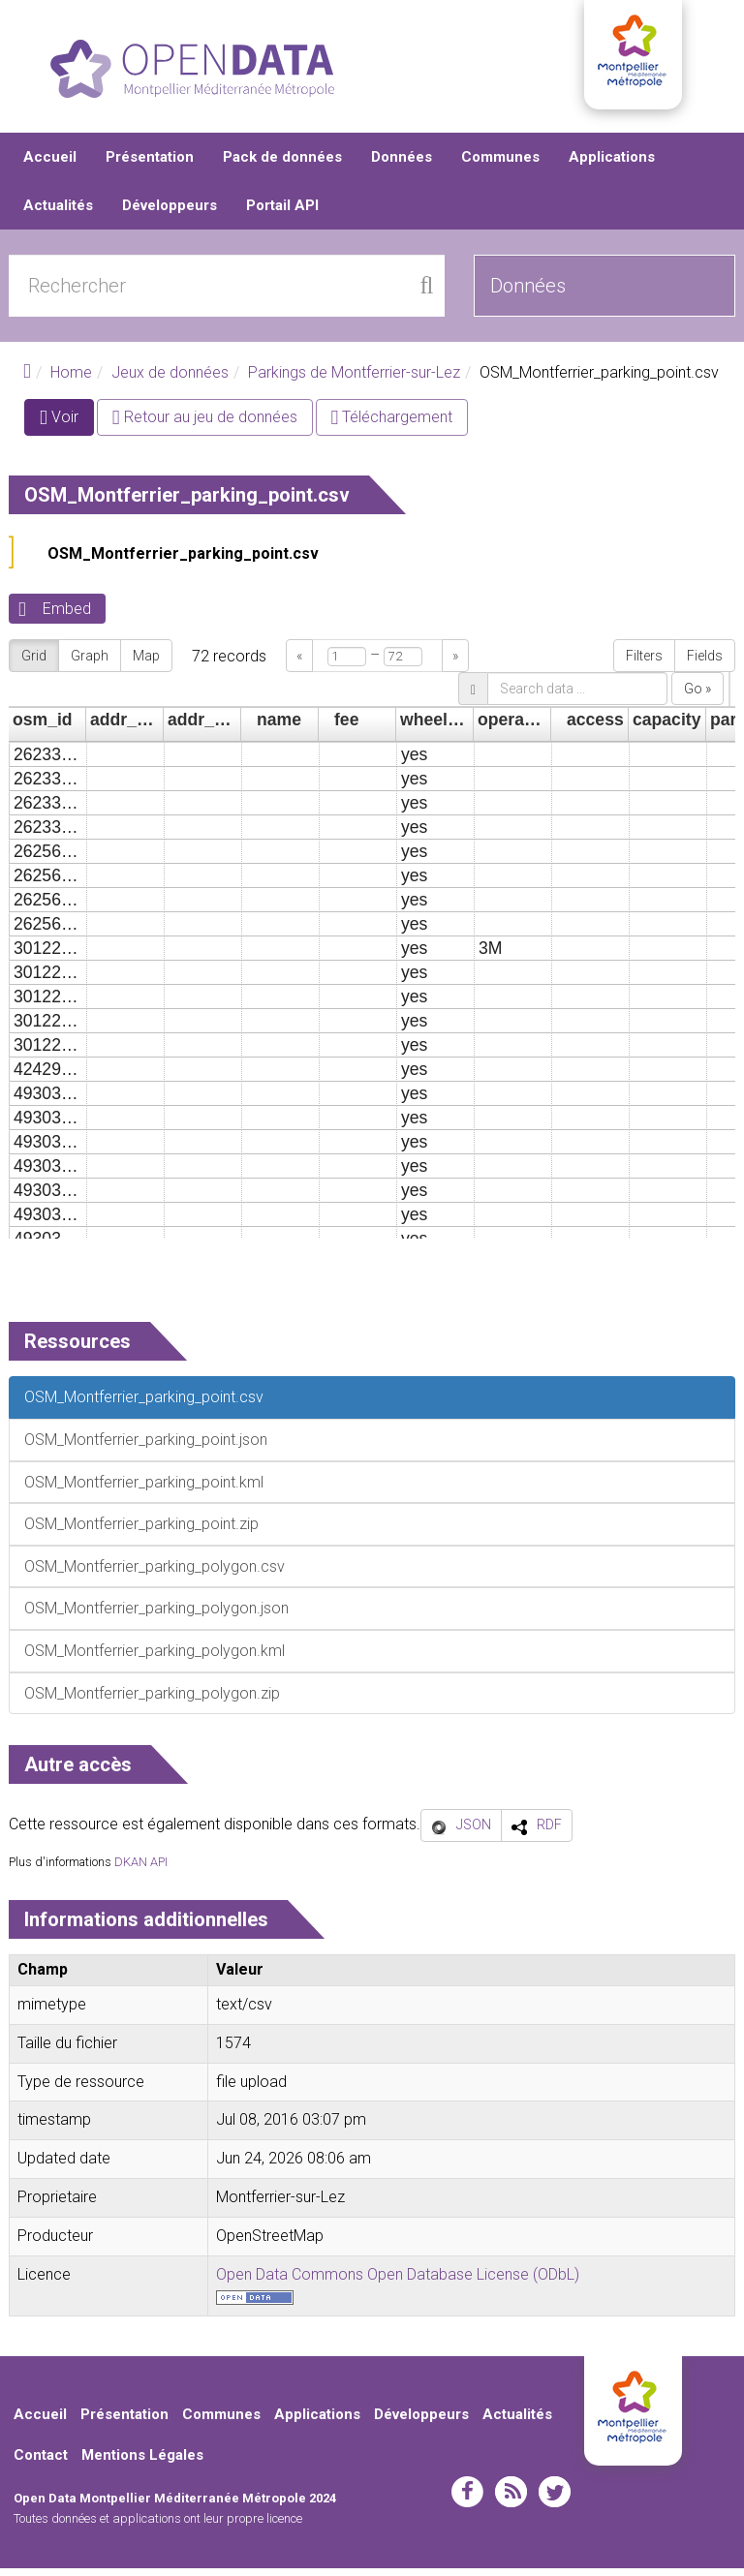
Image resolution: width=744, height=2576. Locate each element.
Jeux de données (170, 380)
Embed (67, 616)
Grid (33, 663)
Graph (89, 663)
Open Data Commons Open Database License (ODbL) (397, 2281)
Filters (644, 663)
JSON (473, 1832)
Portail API (282, 213)
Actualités (58, 213)
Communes (500, 164)
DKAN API (141, 1869)
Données (401, 164)
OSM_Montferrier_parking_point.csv (183, 561)
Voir (67, 429)
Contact (41, 2462)
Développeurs (169, 213)
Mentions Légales (142, 2462)
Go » (697, 696)
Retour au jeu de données (204, 424)
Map (146, 663)
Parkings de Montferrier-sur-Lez (354, 380)
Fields (705, 663)
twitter (555, 2498)
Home (71, 380)
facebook (467, 2498)
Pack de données (282, 164)
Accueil (50, 164)
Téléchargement (392, 424)
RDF (549, 1832)
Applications (612, 164)
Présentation (150, 164)
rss (511, 2498)
